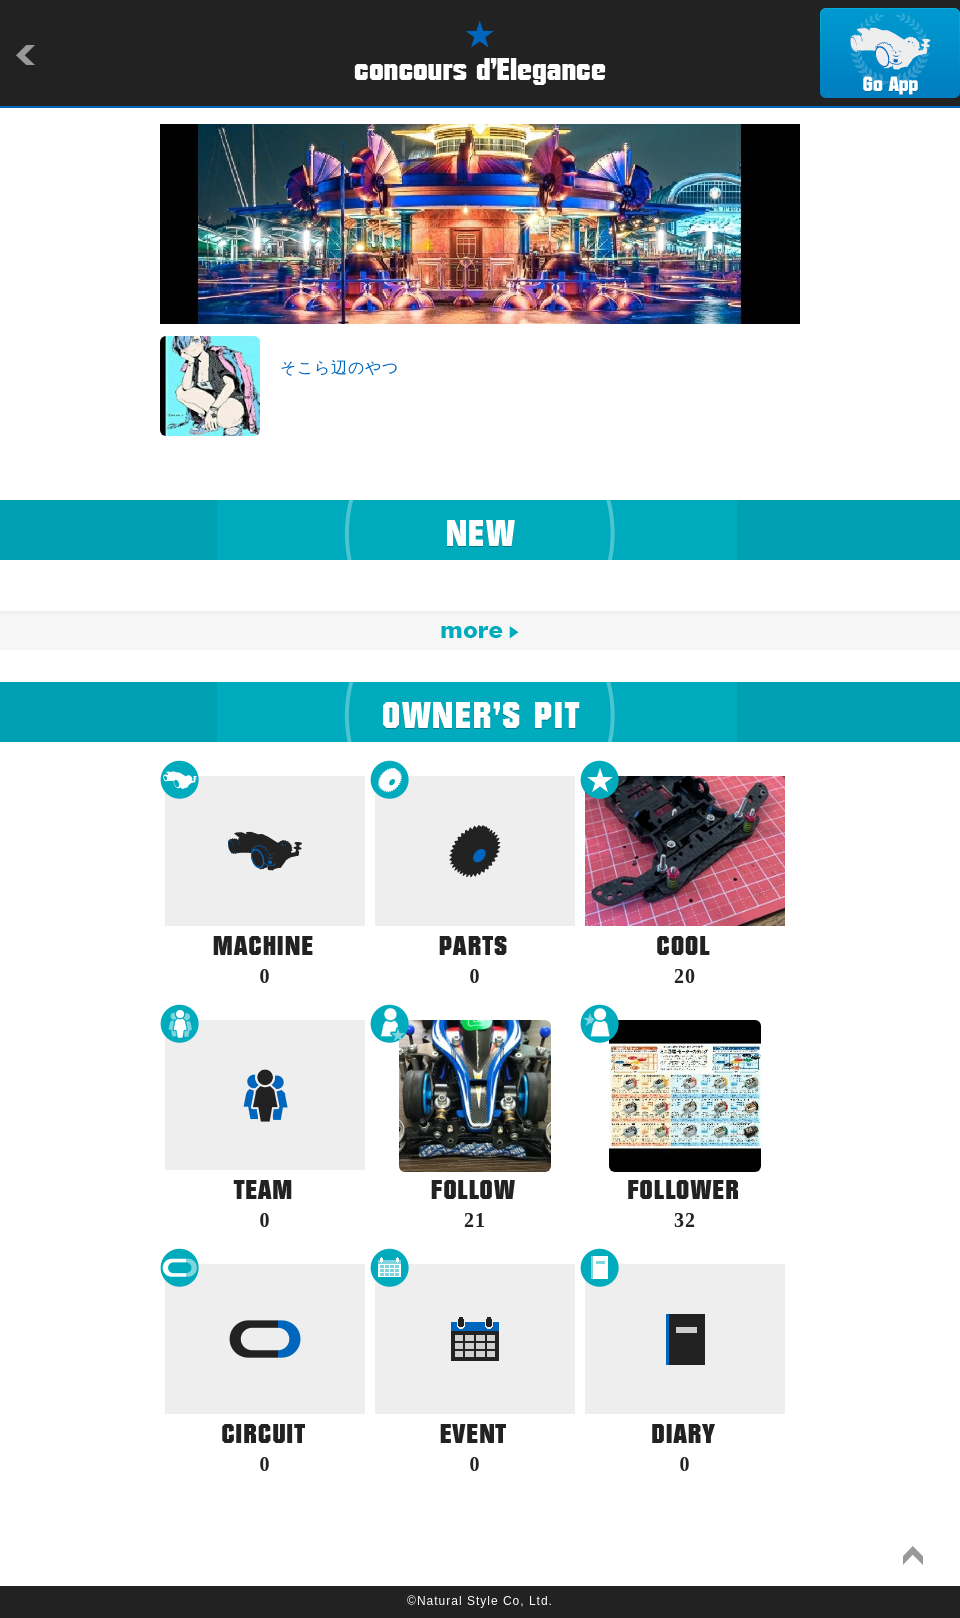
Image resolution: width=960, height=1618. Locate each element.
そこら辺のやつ (339, 367)
